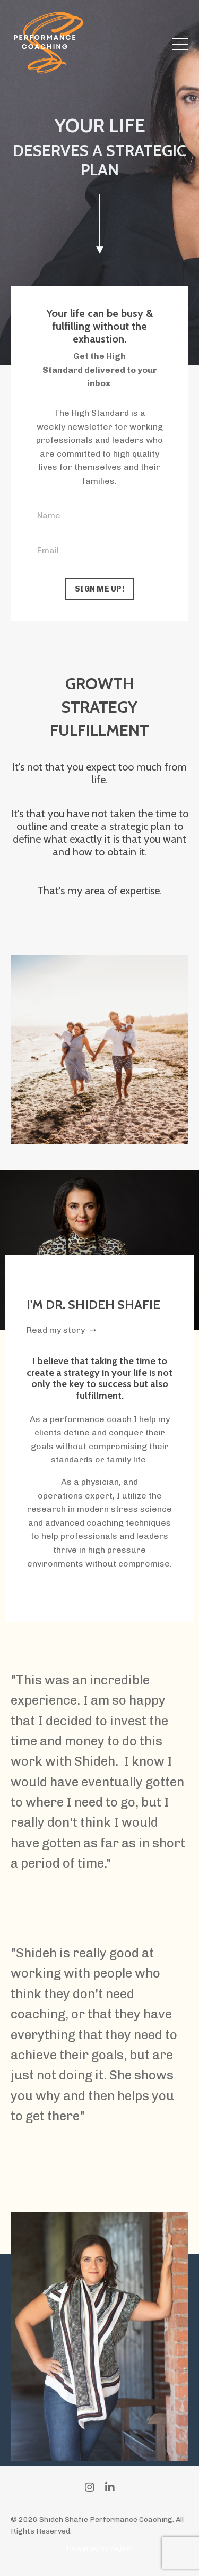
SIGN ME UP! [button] (99, 589)
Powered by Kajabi (99, 2548)
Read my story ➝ (61, 1330)
